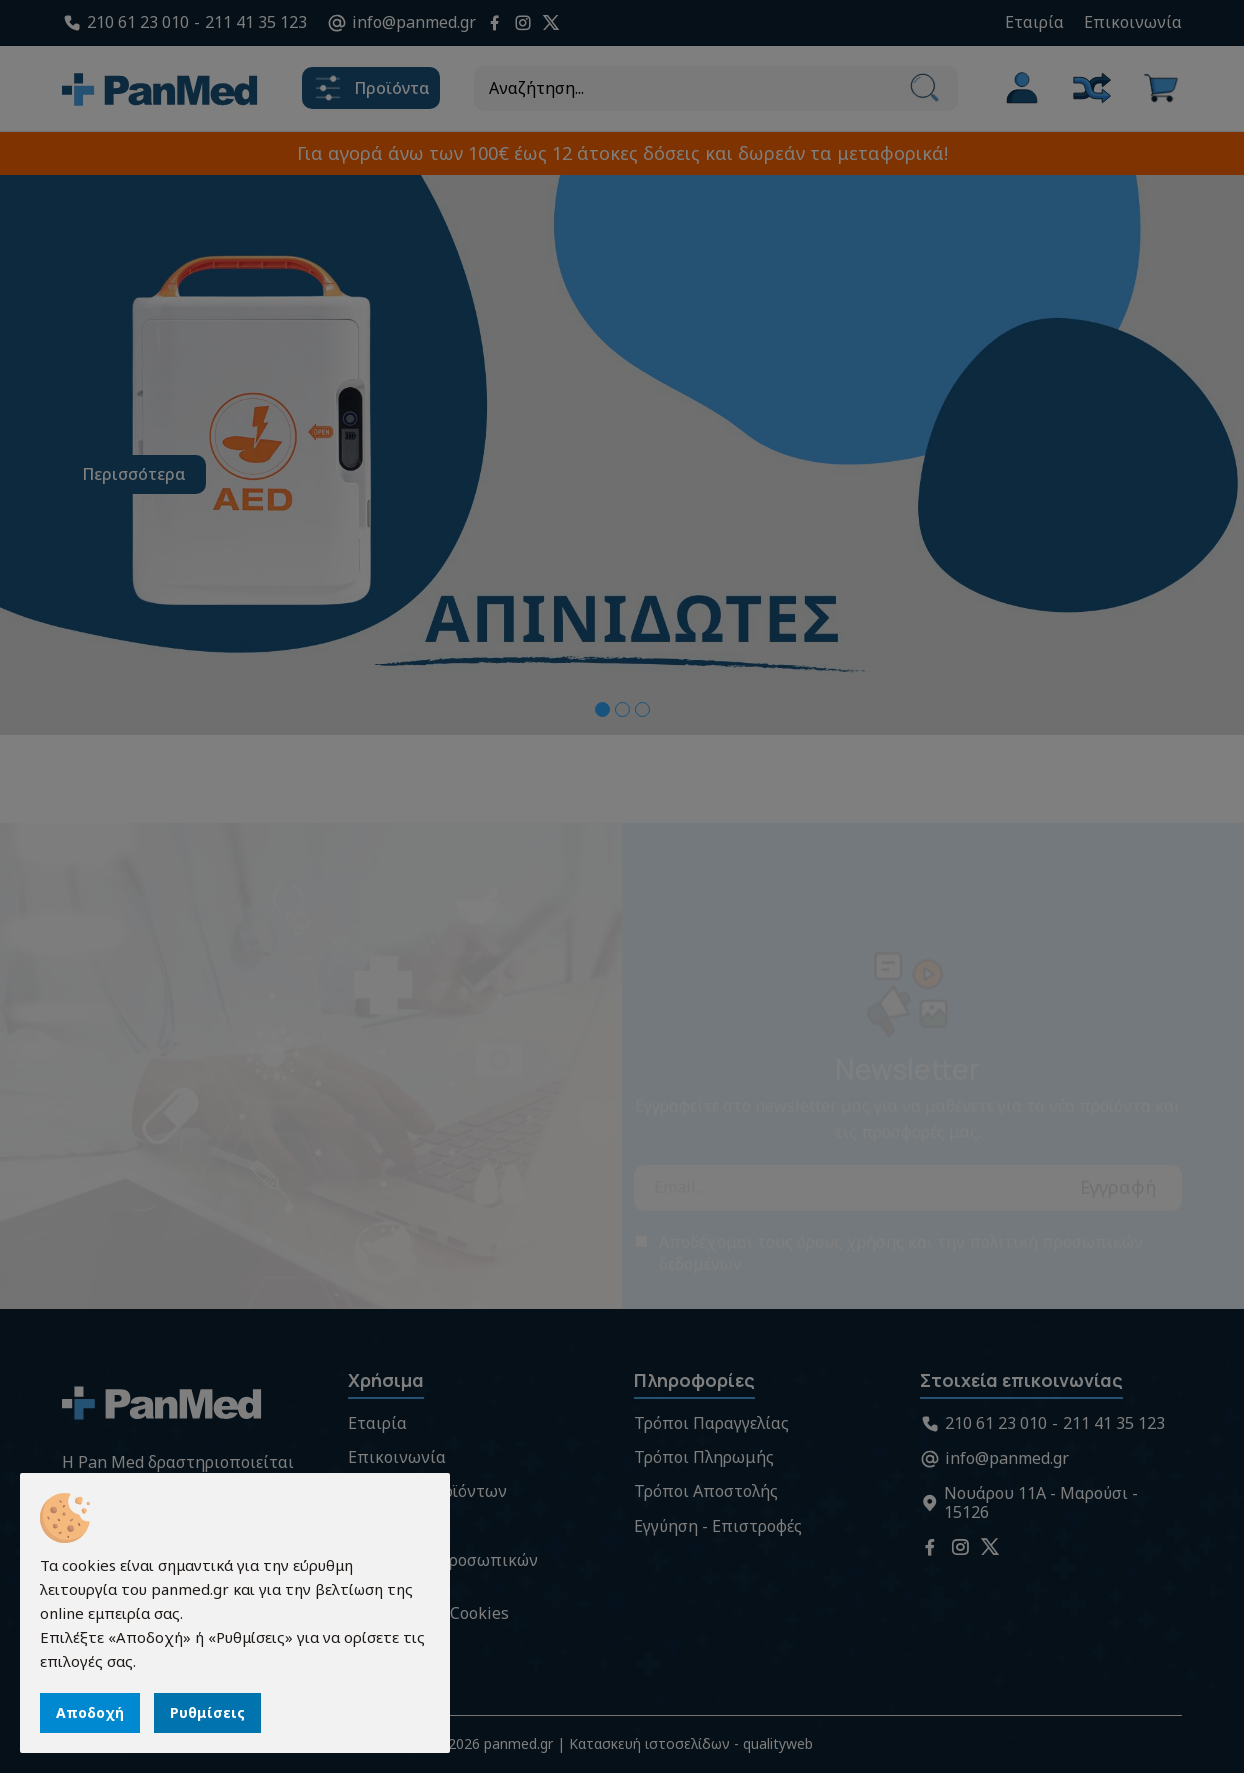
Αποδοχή (90, 1712)
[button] (602, 709)
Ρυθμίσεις (207, 1712)
